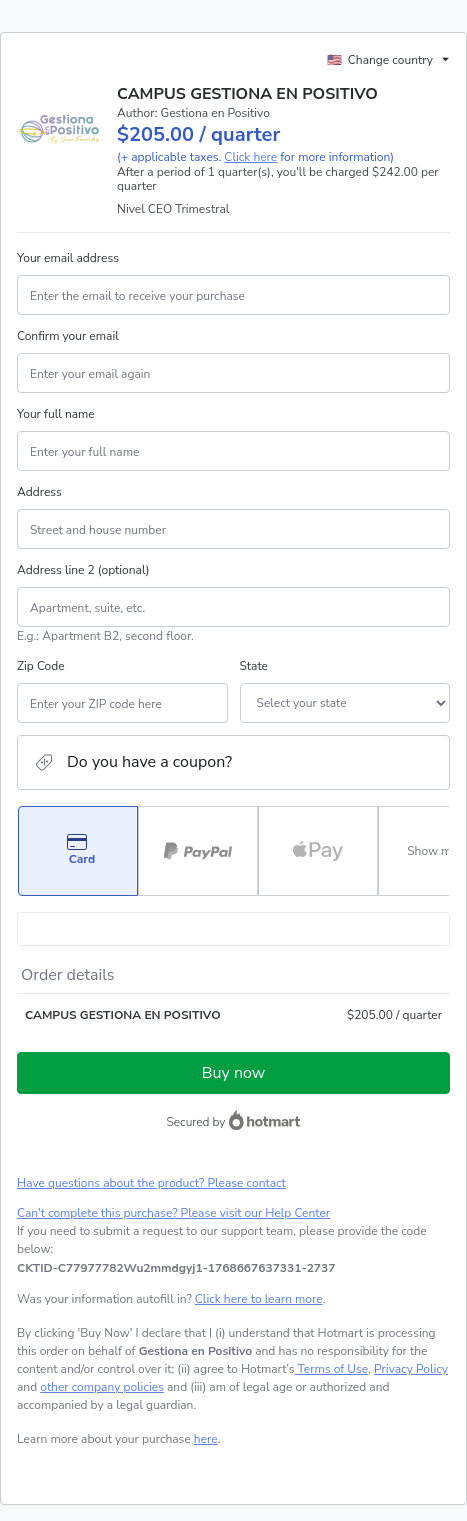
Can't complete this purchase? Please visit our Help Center (173, 1213)
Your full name (56, 414)
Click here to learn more (259, 1299)
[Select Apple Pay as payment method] (318, 851)
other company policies (102, 1387)
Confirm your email (68, 336)
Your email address (68, 258)
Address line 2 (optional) (83, 570)
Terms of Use (331, 1369)
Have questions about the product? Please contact (151, 1183)
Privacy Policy (411, 1369)
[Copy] (176, 1268)
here (206, 1439)
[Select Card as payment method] (78, 851)
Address (39, 492)
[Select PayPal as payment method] (198, 851)
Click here (250, 157)
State (254, 666)
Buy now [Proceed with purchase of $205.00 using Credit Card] (233, 1073)
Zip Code (41, 666)
